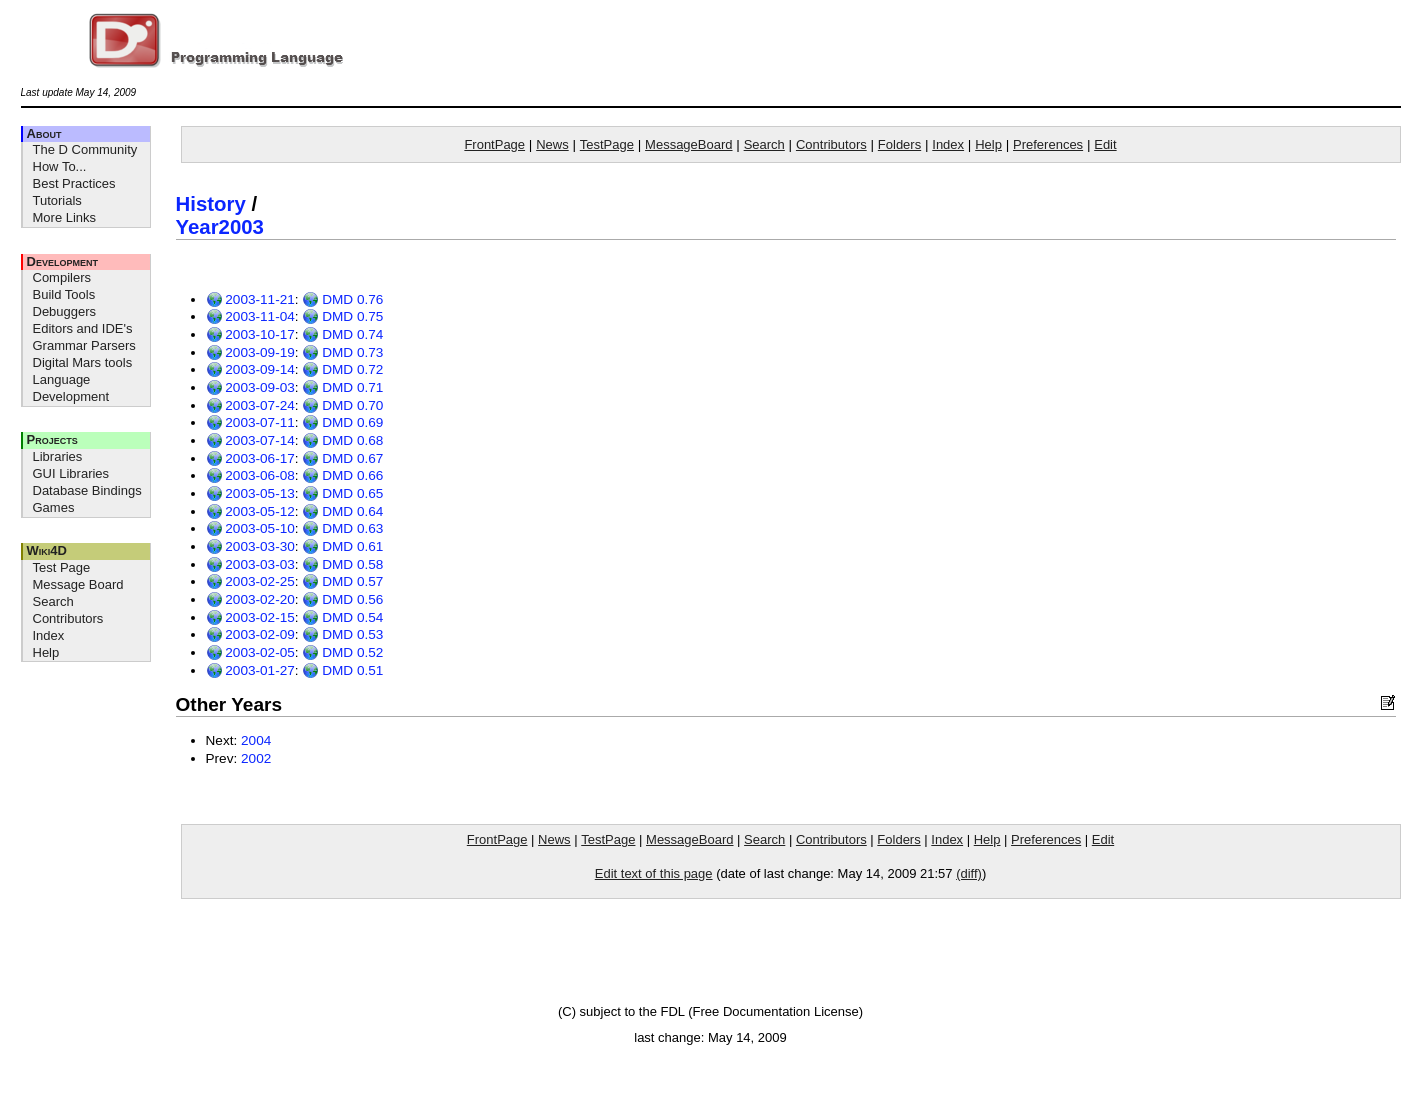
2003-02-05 (250, 652)
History (211, 204)
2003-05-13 (250, 493)
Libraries (58, 456)
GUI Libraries (71, 473)
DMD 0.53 (342, 634)
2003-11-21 (250, 299)
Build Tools (64, 294)
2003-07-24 (250, 405)
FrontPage (494, 144)
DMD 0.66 (342, 475)
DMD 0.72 (342, 369)
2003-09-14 (250, 369)
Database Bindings (87, 490)
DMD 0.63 (342, 528)
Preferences (1048, 144)
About (44, 133)
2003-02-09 (250, 634)
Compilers (62, 277)
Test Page (62, 567)
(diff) (969, 873)
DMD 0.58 (342, 564)
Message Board (78, 584)
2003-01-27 (250, 670)
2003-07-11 (250, 422)
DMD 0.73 (342, 352)
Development (62, 261)
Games (54, 507)
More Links (65, 217)
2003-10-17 (250, 334)
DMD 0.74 (342, 334)
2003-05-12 (250, 511)
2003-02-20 (250, 599)
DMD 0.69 (342, 422)
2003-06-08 (250, 475)
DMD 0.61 (342, 546)
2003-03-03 (250, 564)
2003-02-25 (250, 581)
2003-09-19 (250, 352)
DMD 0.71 (342, 387)
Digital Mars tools (83, 362)
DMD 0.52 (342, 652)
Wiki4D (47, 550)
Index (49, 635)
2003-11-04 (250, 316)
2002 (256, 758)
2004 (256, 740)
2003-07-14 (250, 440)
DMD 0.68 (342, 440)
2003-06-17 (250, 458)
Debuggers (65, 311)
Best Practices (74, 183)
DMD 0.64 (342, 511)
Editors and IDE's (83, 328)
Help (46, 652)
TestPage (607, 144)
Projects (52, 439)
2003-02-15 (250, 617)
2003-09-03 (250, 387)
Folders (899, 144)
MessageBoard (688, 144)
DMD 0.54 (342, 617)
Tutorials (57, 200)
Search (53, 601)
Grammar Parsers (84, 345)
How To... (60, 166)
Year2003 (220, 227)
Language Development (71, 388)
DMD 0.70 (342, 405)
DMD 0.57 (342, 581)
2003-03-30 (250, 546)
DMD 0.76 (342, 299)
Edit (1105, 144)
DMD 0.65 (342, 493)
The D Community (85, 149)
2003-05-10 (250, 528)
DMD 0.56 (342, 599)
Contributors (68, 618)
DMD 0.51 (342, 670)
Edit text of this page (654, 873)
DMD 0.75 (342, 316)
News (552, 144)
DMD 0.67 (342, 458)
